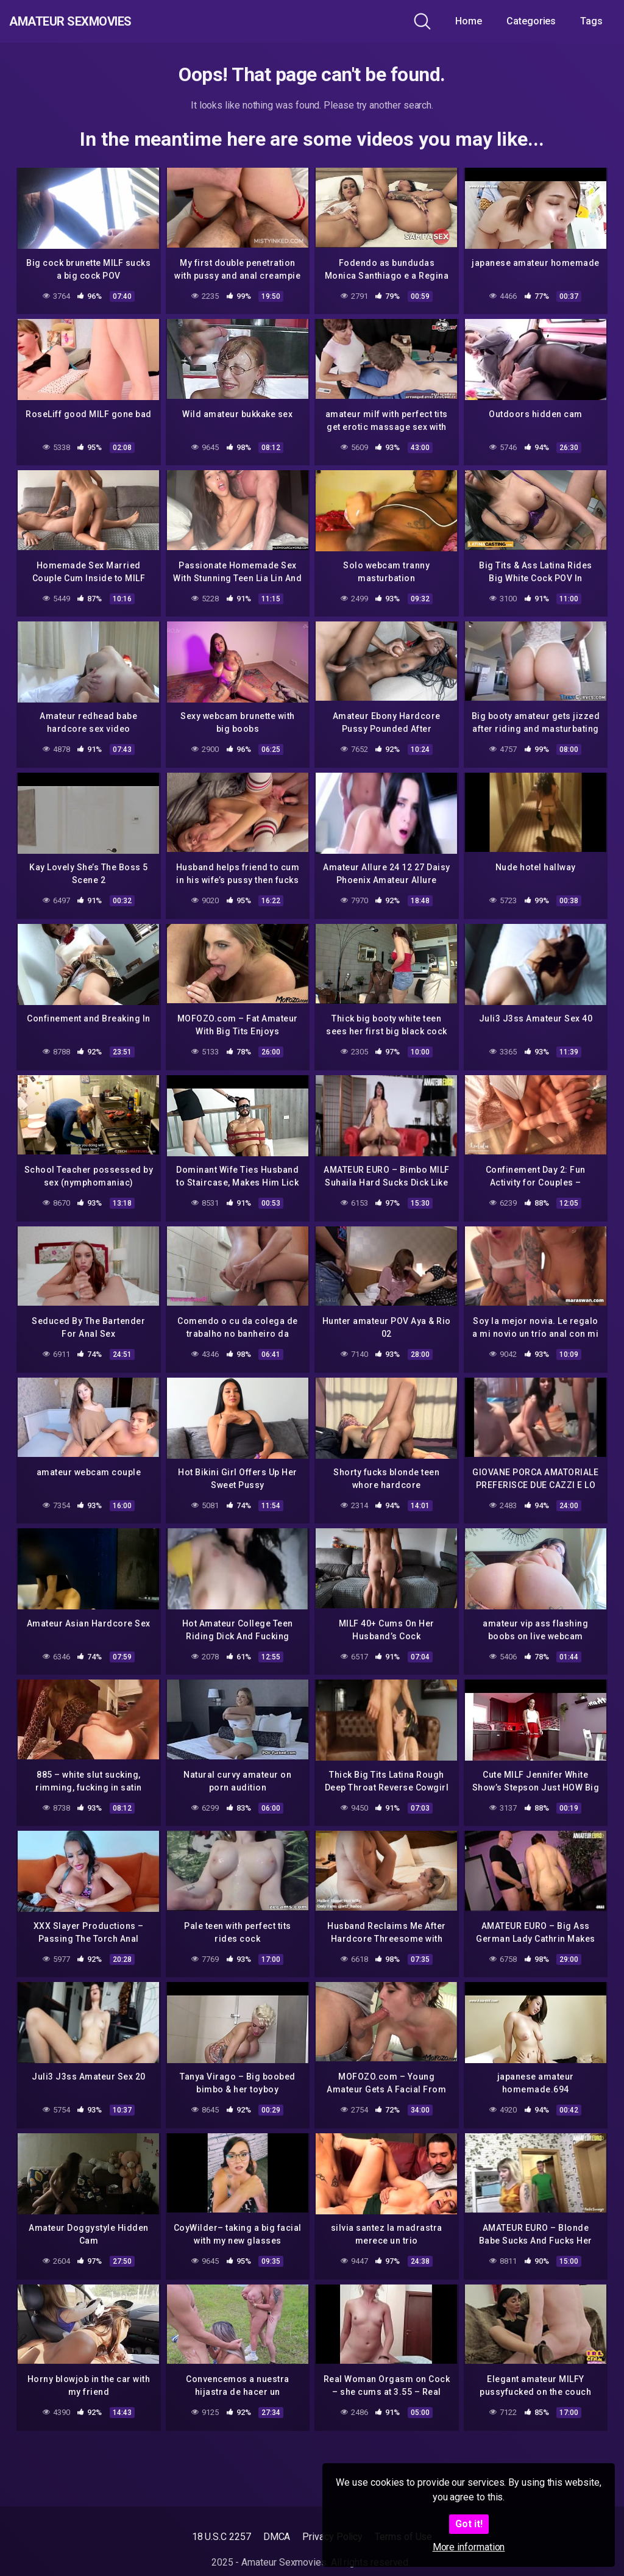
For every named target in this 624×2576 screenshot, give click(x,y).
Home (468, 21)
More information (469, 2547)
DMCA (277, 2536)
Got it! (469, 2524)
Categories (531, 21)
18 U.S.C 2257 (221, 2536)
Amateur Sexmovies (96, 21)
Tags (591, 21)
